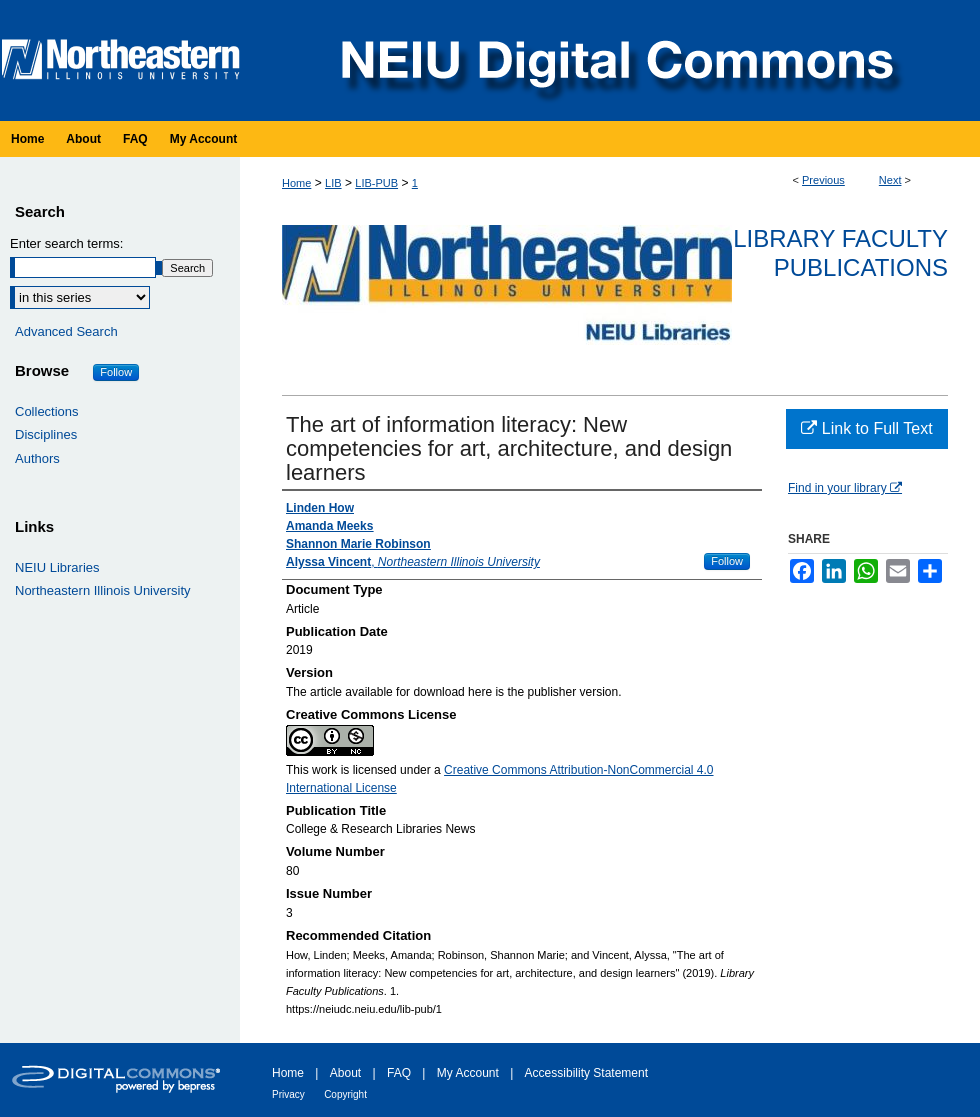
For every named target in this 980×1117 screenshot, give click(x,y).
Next (890, 180)
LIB (333, 183)
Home (296, 183)
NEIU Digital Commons (615, 60)
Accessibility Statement (586, 1073)
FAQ (399, 1073)
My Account (468, 1073)
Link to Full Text (866, 428)
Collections (47, 411)
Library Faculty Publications (840, 253)
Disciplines (46, 434)
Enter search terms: (66, 243)
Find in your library (845, 488)
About (345, 1073)
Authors (37, 458)
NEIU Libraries (57, 567)
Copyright (345, 1094)
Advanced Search (66, 331)
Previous (823, 180)
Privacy (288, 1094)
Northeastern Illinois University (103, 590)
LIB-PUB (376, 183)
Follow (727, 561)
